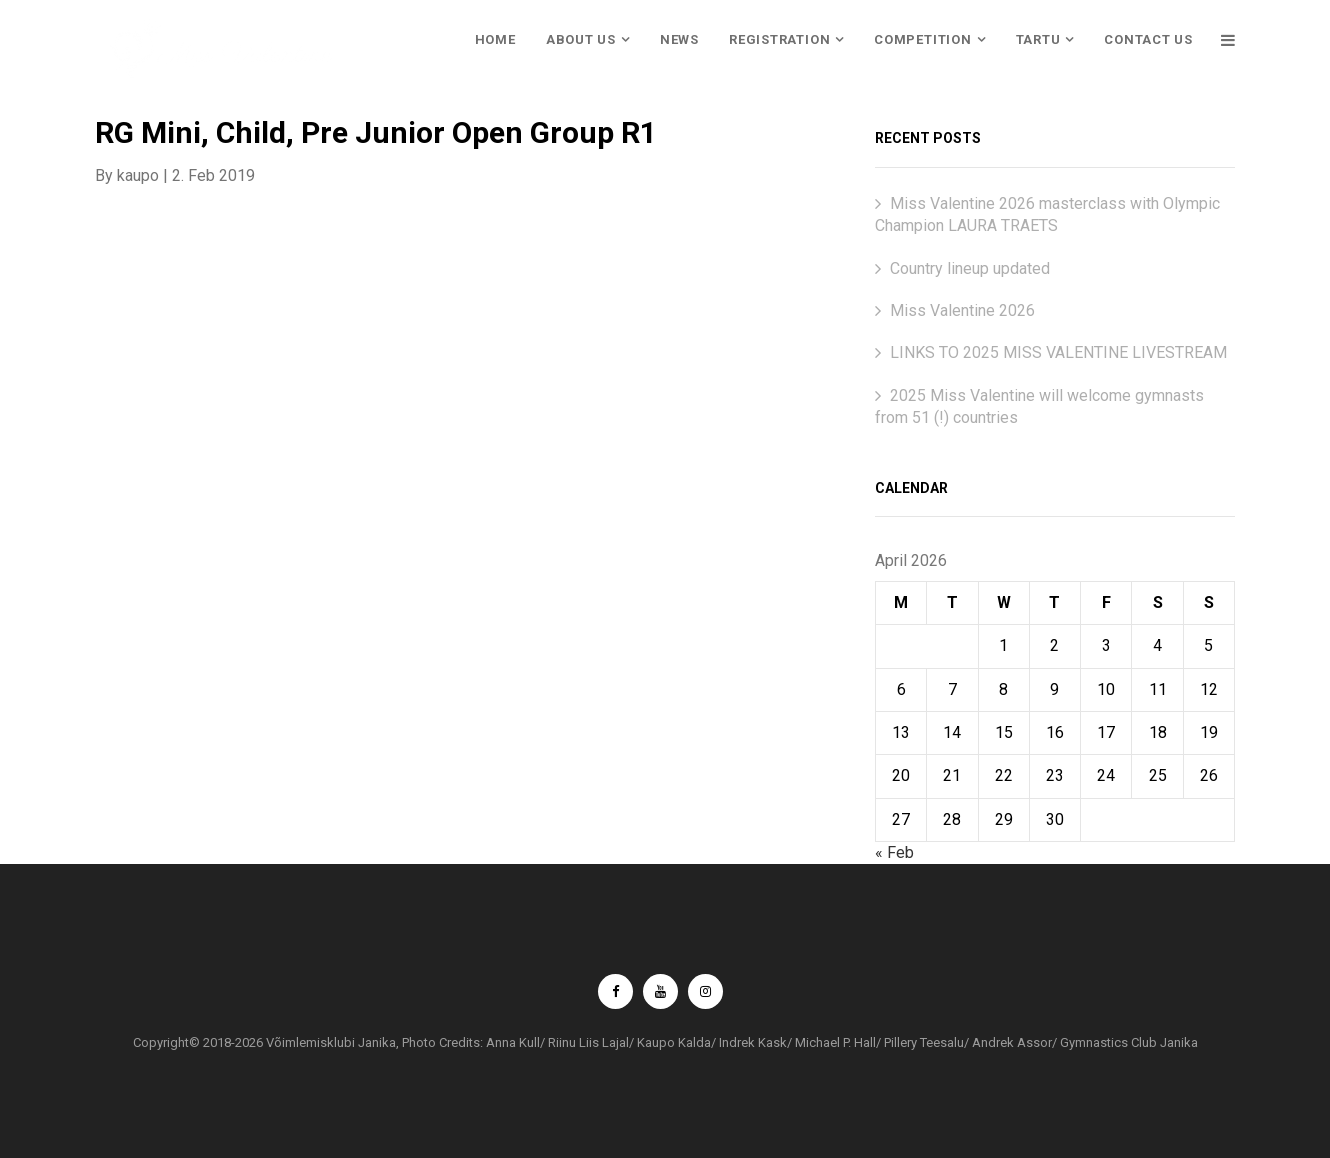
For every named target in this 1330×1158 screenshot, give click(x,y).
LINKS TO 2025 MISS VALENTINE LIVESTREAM (1058, 352)
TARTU (1038, 39)
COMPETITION (923, 39)
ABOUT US (581, 39)
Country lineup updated (970, 268)
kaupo (138, 175)
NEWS (679, 39)
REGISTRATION (779, 39)
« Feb (894, 852)
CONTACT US (1148, 39)
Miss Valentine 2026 (962, 310)
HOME (495, 39)
